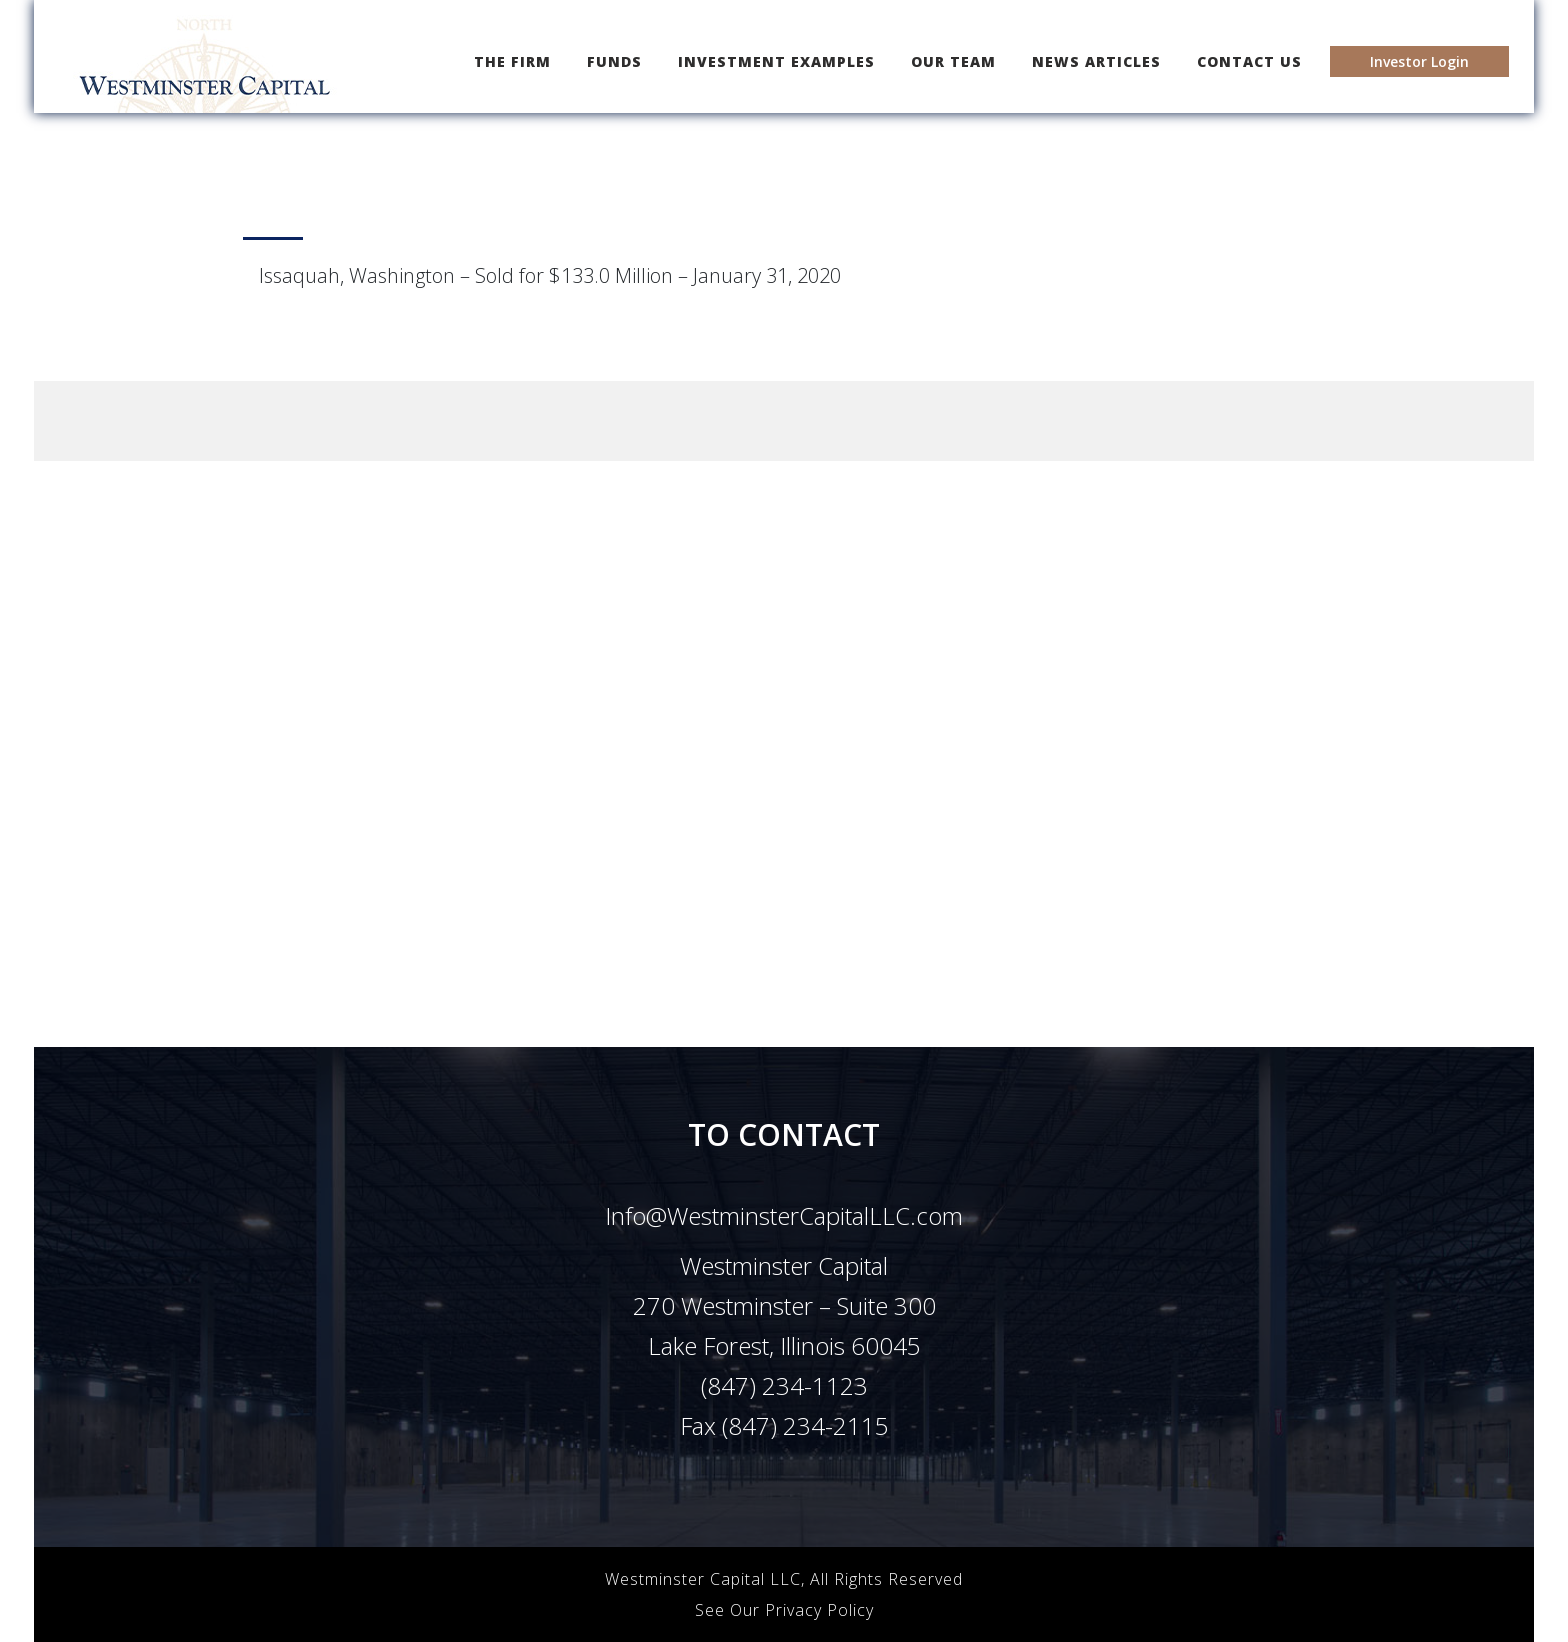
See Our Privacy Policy (784, 1610)
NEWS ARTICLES (1096, 61)
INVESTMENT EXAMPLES (776, 61)
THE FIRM (516, 60)
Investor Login (1419, 61)
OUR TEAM (953, 61)
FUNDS (614, 61)
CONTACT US (1249, 61)
